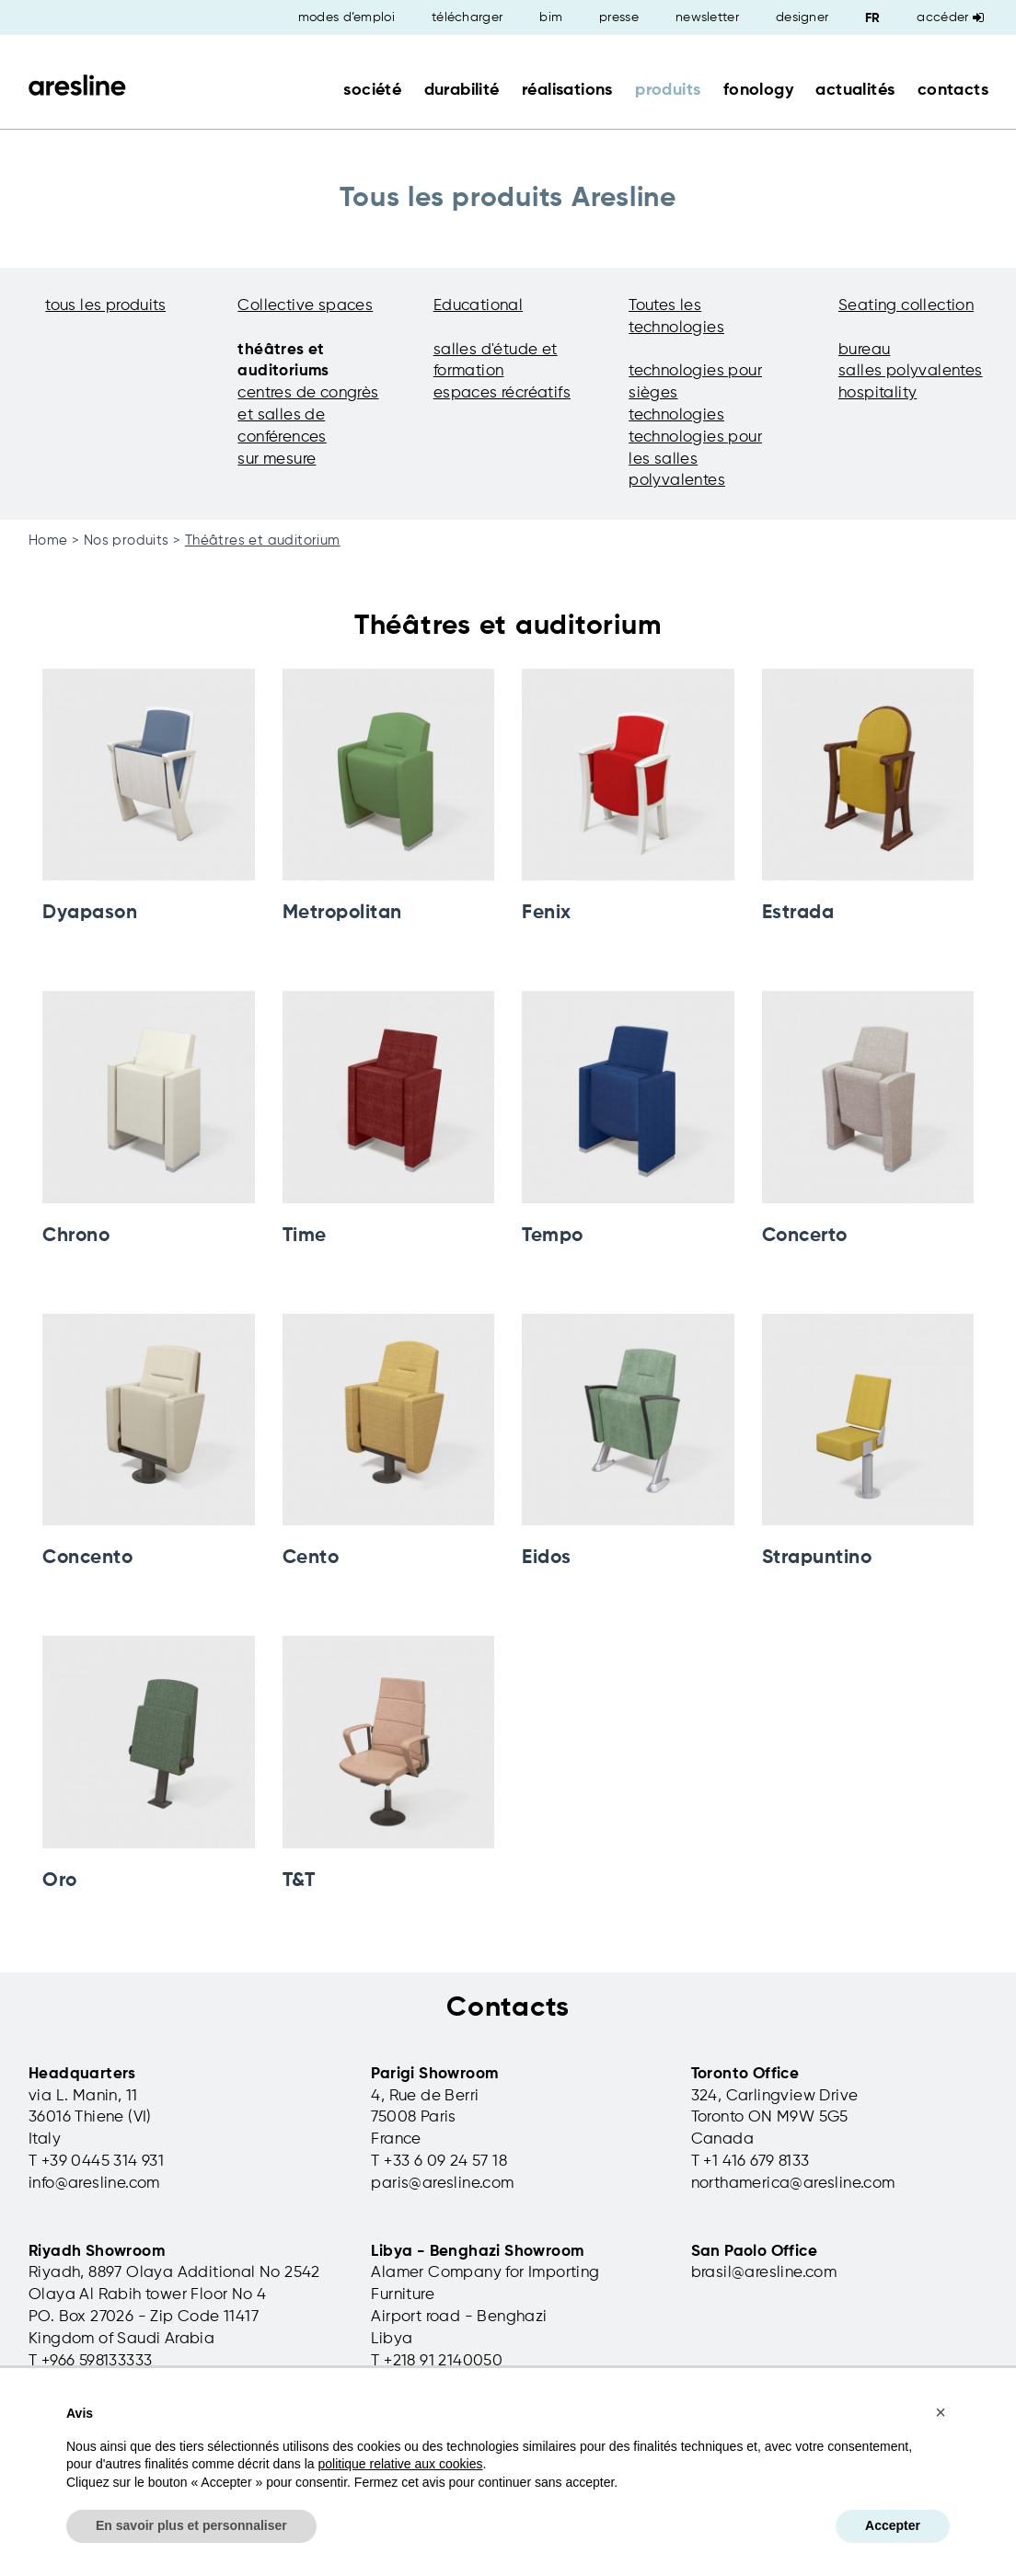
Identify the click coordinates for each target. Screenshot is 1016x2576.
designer (802, 17)
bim (550, 17)
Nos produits (126, 540)
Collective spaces (305, 306)
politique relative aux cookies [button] (400, 2463)
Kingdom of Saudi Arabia (121, 2339)
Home (48, 540)
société (372, 90)
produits (667, 90)
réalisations (567, 90)
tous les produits (105, 306)
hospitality (877, 393)
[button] (940, 2412)
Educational (478, 306)
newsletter (707, 17)
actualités (855, 90)
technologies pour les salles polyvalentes (695, 459)
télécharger (467, 17)
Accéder (950, 17)
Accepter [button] (892, 2525)
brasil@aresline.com (764, 2273)
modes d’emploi (346, 17)
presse (619, 17)
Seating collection (906, 306)
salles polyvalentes (910, 371)
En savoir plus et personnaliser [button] (191, 2525)
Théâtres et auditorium (263, 540)
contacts (953, 90)
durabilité (462, 90)
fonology (758, 90)
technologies (676, 415)
